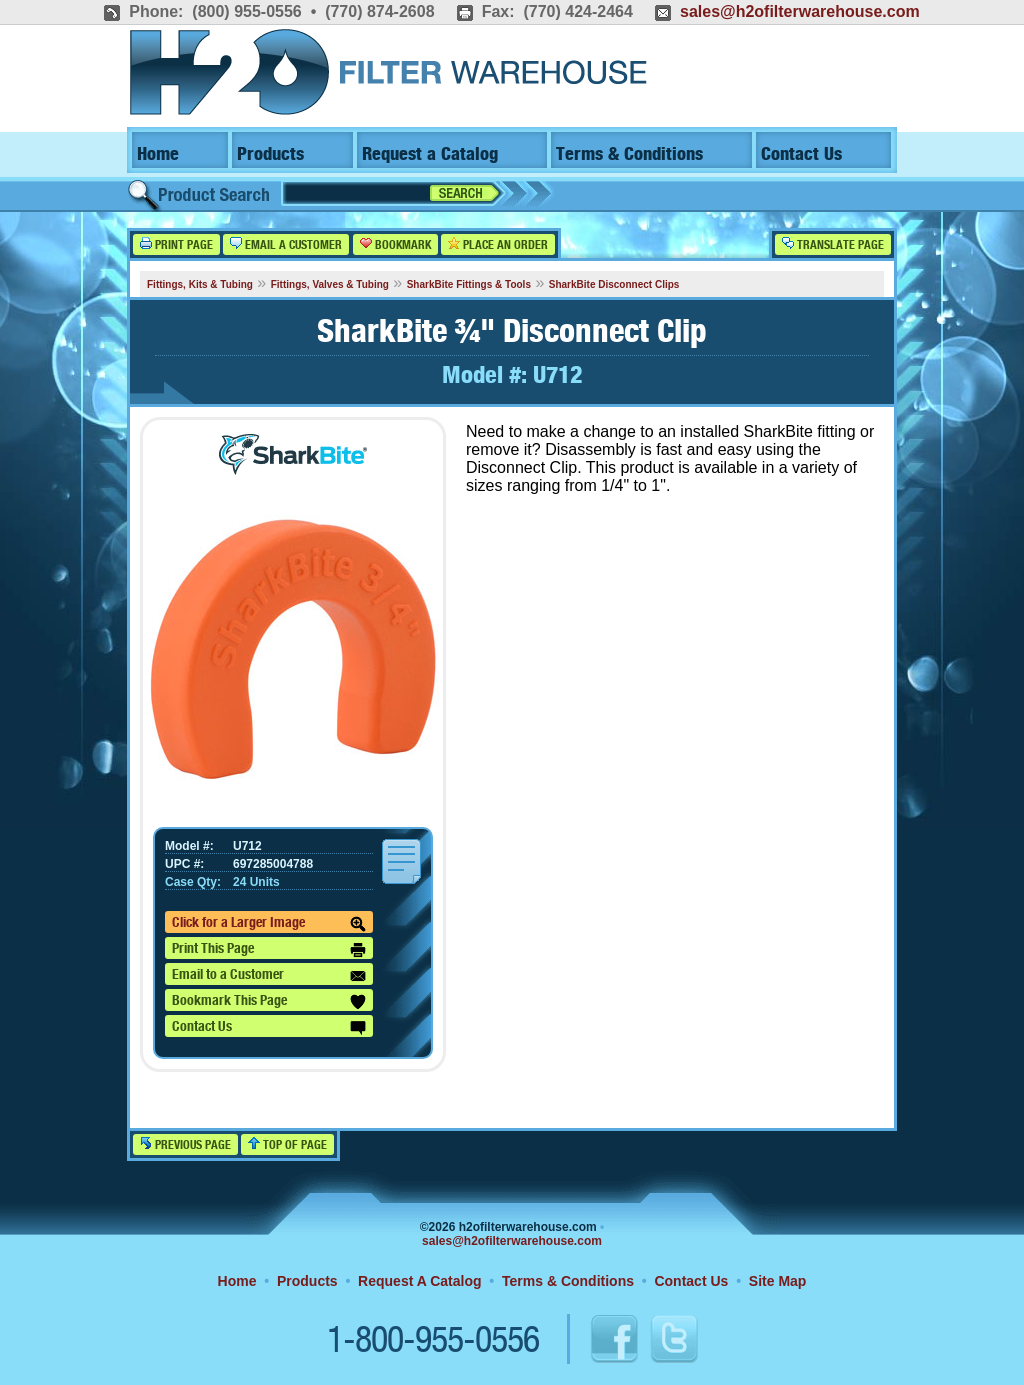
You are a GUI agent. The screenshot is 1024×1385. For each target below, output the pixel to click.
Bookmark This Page (269, 1002)
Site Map (778, 1281)
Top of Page (287, 1144)
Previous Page (185, 1144)
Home (158, 154)
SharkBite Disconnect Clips (614, 284)
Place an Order (498, 244)
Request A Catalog (419, 1281)
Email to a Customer (269, 976)
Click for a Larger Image (269, 924)
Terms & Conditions (629, 154)
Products (270, 154)
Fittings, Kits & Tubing (200, 284)
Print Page (176, 244)
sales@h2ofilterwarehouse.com (800, 11)
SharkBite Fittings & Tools (469, 284)
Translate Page (833, 244)
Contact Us (801, 154)
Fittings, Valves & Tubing (330, 284)
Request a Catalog (430, 154)
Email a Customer (286, 244)
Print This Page (269, 950)
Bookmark (395, 244)
